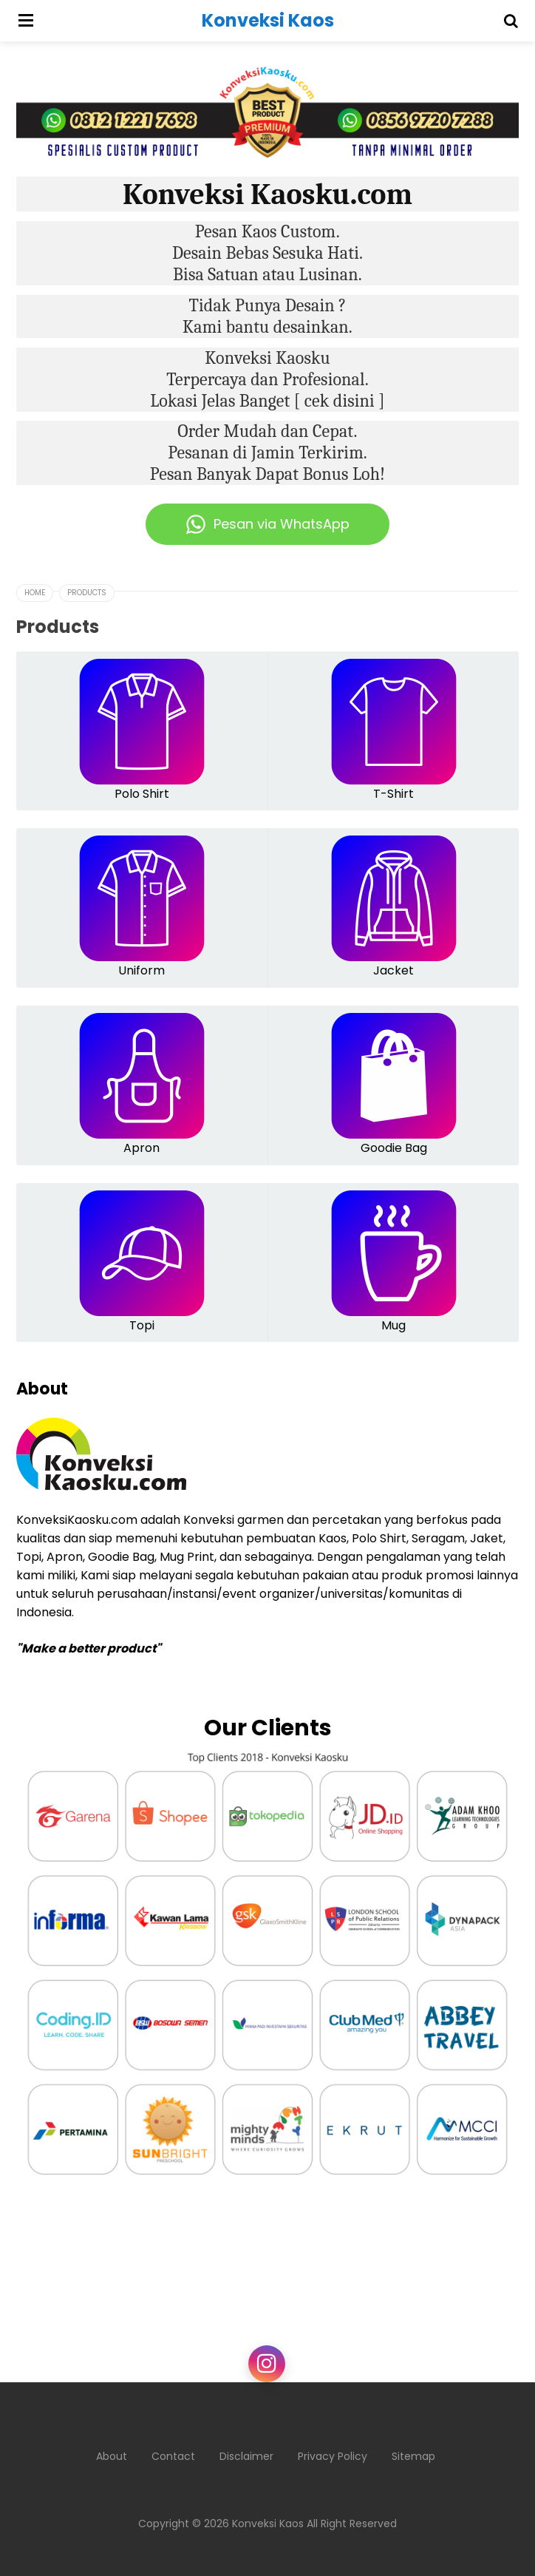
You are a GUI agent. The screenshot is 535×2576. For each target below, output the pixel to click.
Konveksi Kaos (268, 2523)
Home (34, 592)
